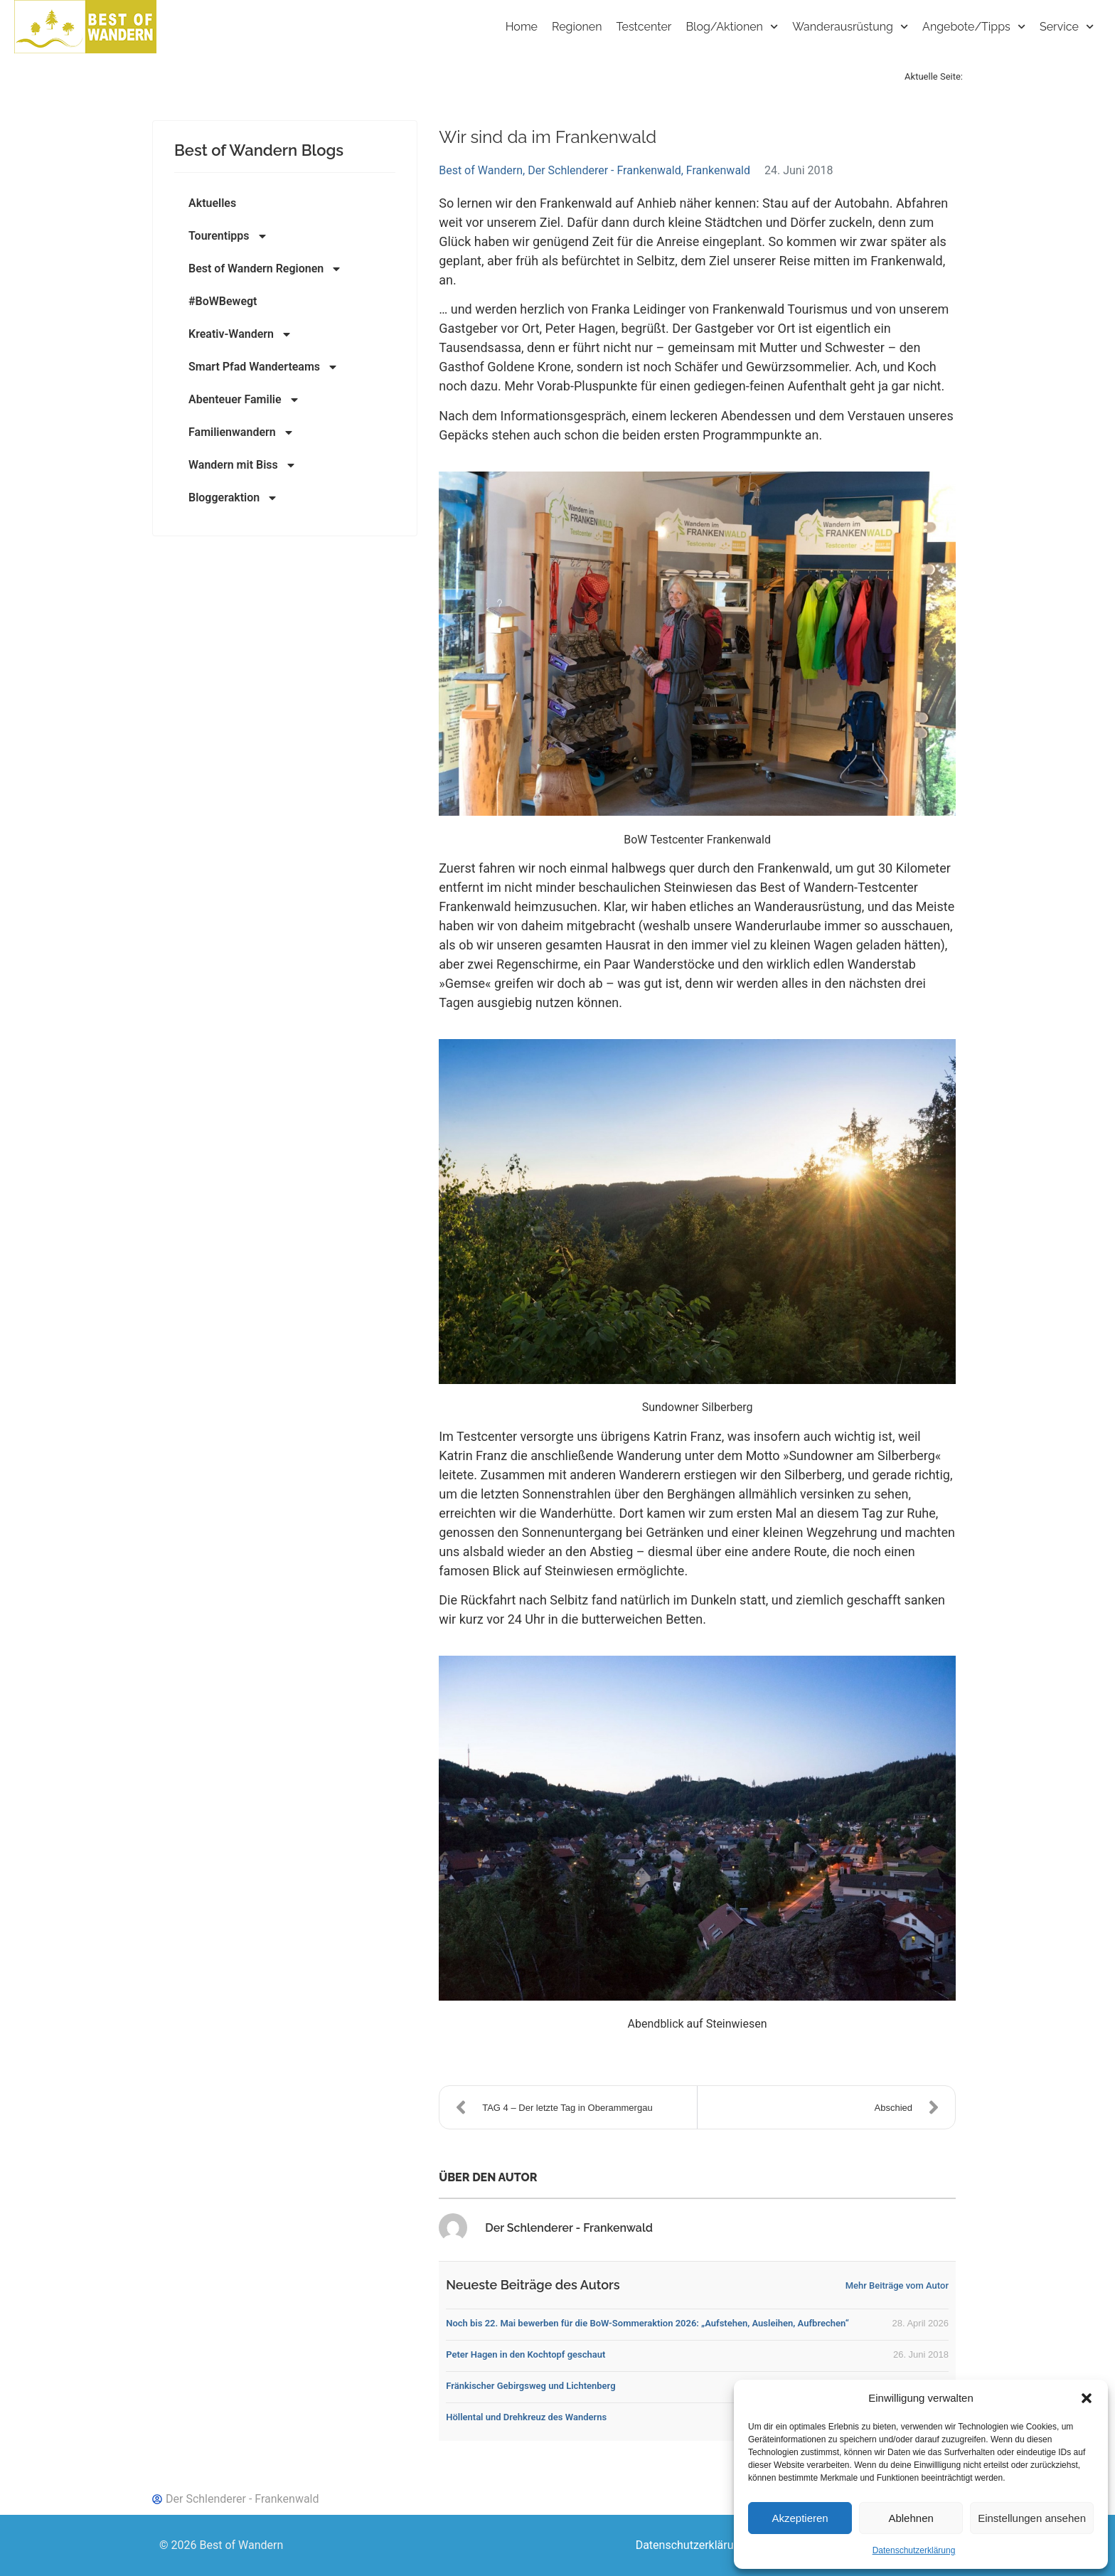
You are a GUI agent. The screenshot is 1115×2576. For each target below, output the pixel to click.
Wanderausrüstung (850, 27)
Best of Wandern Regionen (265, 269)
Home (522, 26)
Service (1067, 27)
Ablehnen (910, 2518)
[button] (1086, 2398)
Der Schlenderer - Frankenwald (604, 170)
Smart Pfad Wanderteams (263, 367)
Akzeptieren (800, 2518)
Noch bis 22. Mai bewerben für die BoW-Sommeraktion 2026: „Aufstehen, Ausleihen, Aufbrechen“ (647, 2323)
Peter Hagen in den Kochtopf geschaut (525, 2354)
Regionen (577, 26)
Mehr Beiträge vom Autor (897, 2285)
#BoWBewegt (222, 301)
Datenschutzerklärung (914, 2550)
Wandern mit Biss (242, 465)
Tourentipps (228, 236)
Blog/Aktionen (731, 27)
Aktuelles (212, 203)
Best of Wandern (481, 170)
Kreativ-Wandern (240, 334)
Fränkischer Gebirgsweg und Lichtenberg (530, 2385)
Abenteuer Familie (244, 400)
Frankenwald (718, 170)
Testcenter (644, 26)
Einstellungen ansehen (1032, 2518)
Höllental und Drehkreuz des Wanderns (526, 2417)
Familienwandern (241, 432)
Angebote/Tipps (973, 27)
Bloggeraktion (233, 498)
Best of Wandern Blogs (258, 150)
